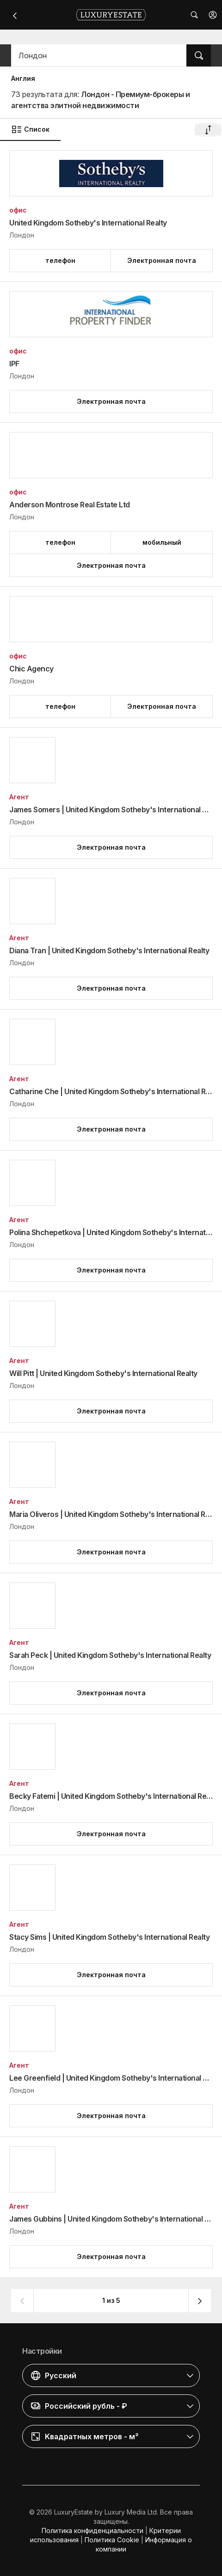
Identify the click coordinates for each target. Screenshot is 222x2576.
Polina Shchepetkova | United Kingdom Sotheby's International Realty (111, 1232)
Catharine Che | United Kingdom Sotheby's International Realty (111, 1091)
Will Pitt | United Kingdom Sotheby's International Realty (103, 1373)
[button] (213, 15)
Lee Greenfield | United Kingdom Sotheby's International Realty (111, 2078)
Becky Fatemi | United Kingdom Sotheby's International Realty (111, 1796)
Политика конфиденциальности (92, 2530)
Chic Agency (31, 668)
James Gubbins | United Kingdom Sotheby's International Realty (111, 2218)
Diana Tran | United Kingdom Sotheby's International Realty (109, 950)
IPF (14, 363)
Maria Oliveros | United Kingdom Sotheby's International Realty (111, 1514)
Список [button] (30, 129)
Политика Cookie (112, 2540)
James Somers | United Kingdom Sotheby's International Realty (111, 809)
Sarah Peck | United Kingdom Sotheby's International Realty (110, 1655)
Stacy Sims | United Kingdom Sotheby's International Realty (109, 1937)
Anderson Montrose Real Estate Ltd (69, 504)
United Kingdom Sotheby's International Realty (88, 222)
